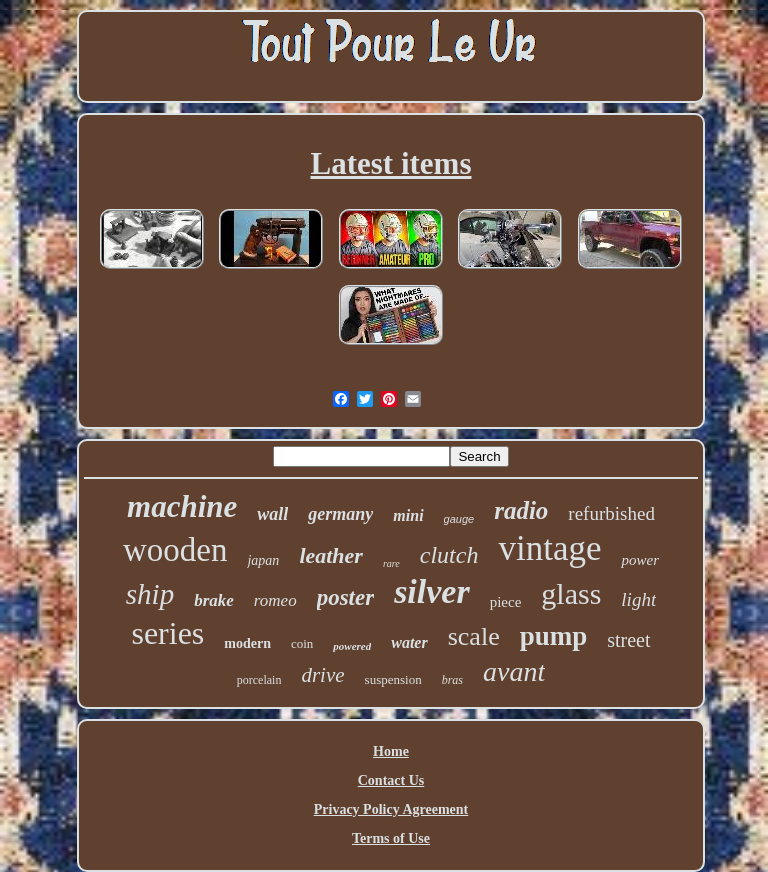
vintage (549, 548)
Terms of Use (391, 838)
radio (521, 510)
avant (514, 671)
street (628, 640)
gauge (459, 519)
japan (263, 560)
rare (391, 563)
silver (432, 591)
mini (408, 515)
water (409, 642)
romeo (275, 600)
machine (182, 506)
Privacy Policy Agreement (391, 809)
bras (452, 680)
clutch (449, 555)
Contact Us (391, 780)
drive (322, 675)
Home (391, 751)
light (638, 599)
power (640, 560)
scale (474, 636)
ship (150, 594)
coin (302, 643)
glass (571, 593)
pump (554, 636)
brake (214, 600)
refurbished (611, 513)
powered (352, 646)
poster (346, 597)
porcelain (259, 680)
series (167, 633)
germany (340, 514)
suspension (393, 679)
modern (247, 643)
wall (272, 514)
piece (506, 602)
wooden (175, 550)
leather (331, 555)
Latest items (391, 163)
